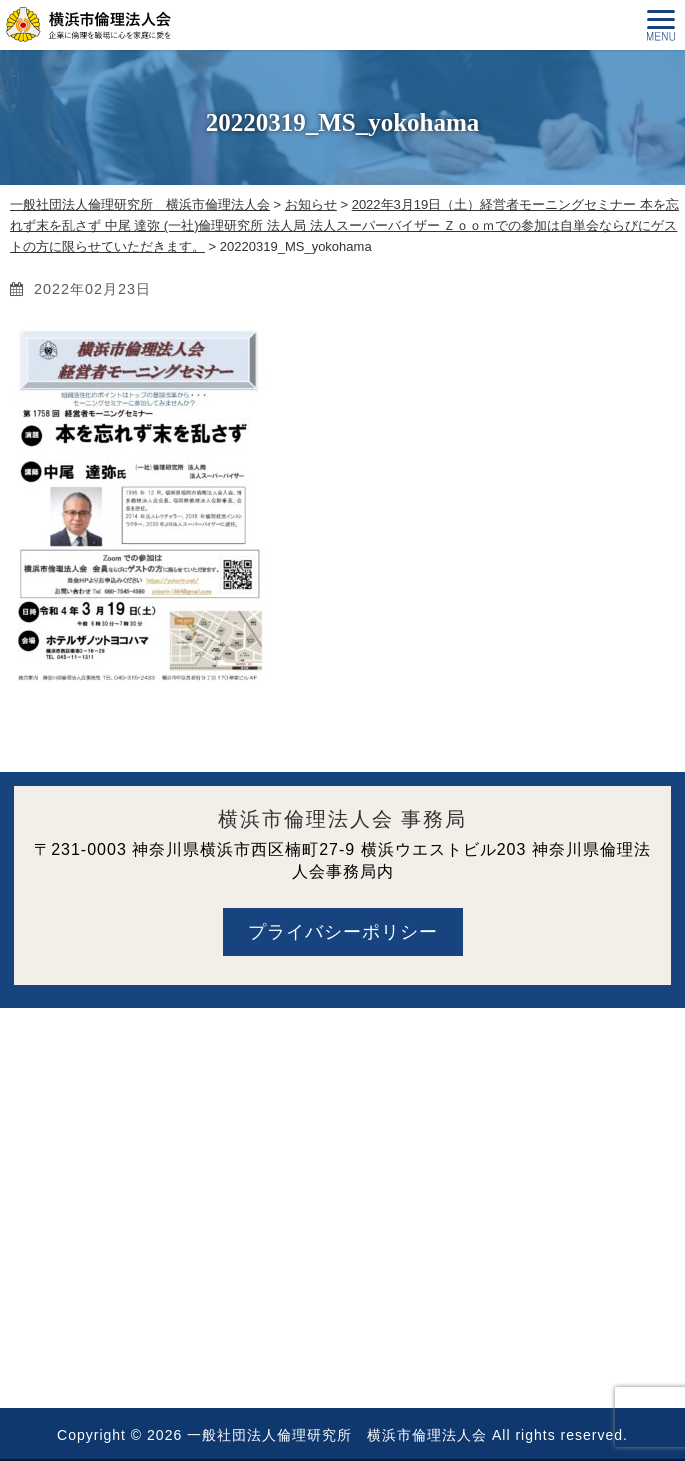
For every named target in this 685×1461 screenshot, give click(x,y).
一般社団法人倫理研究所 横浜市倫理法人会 (337, 1435)
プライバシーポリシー (343, 932)
